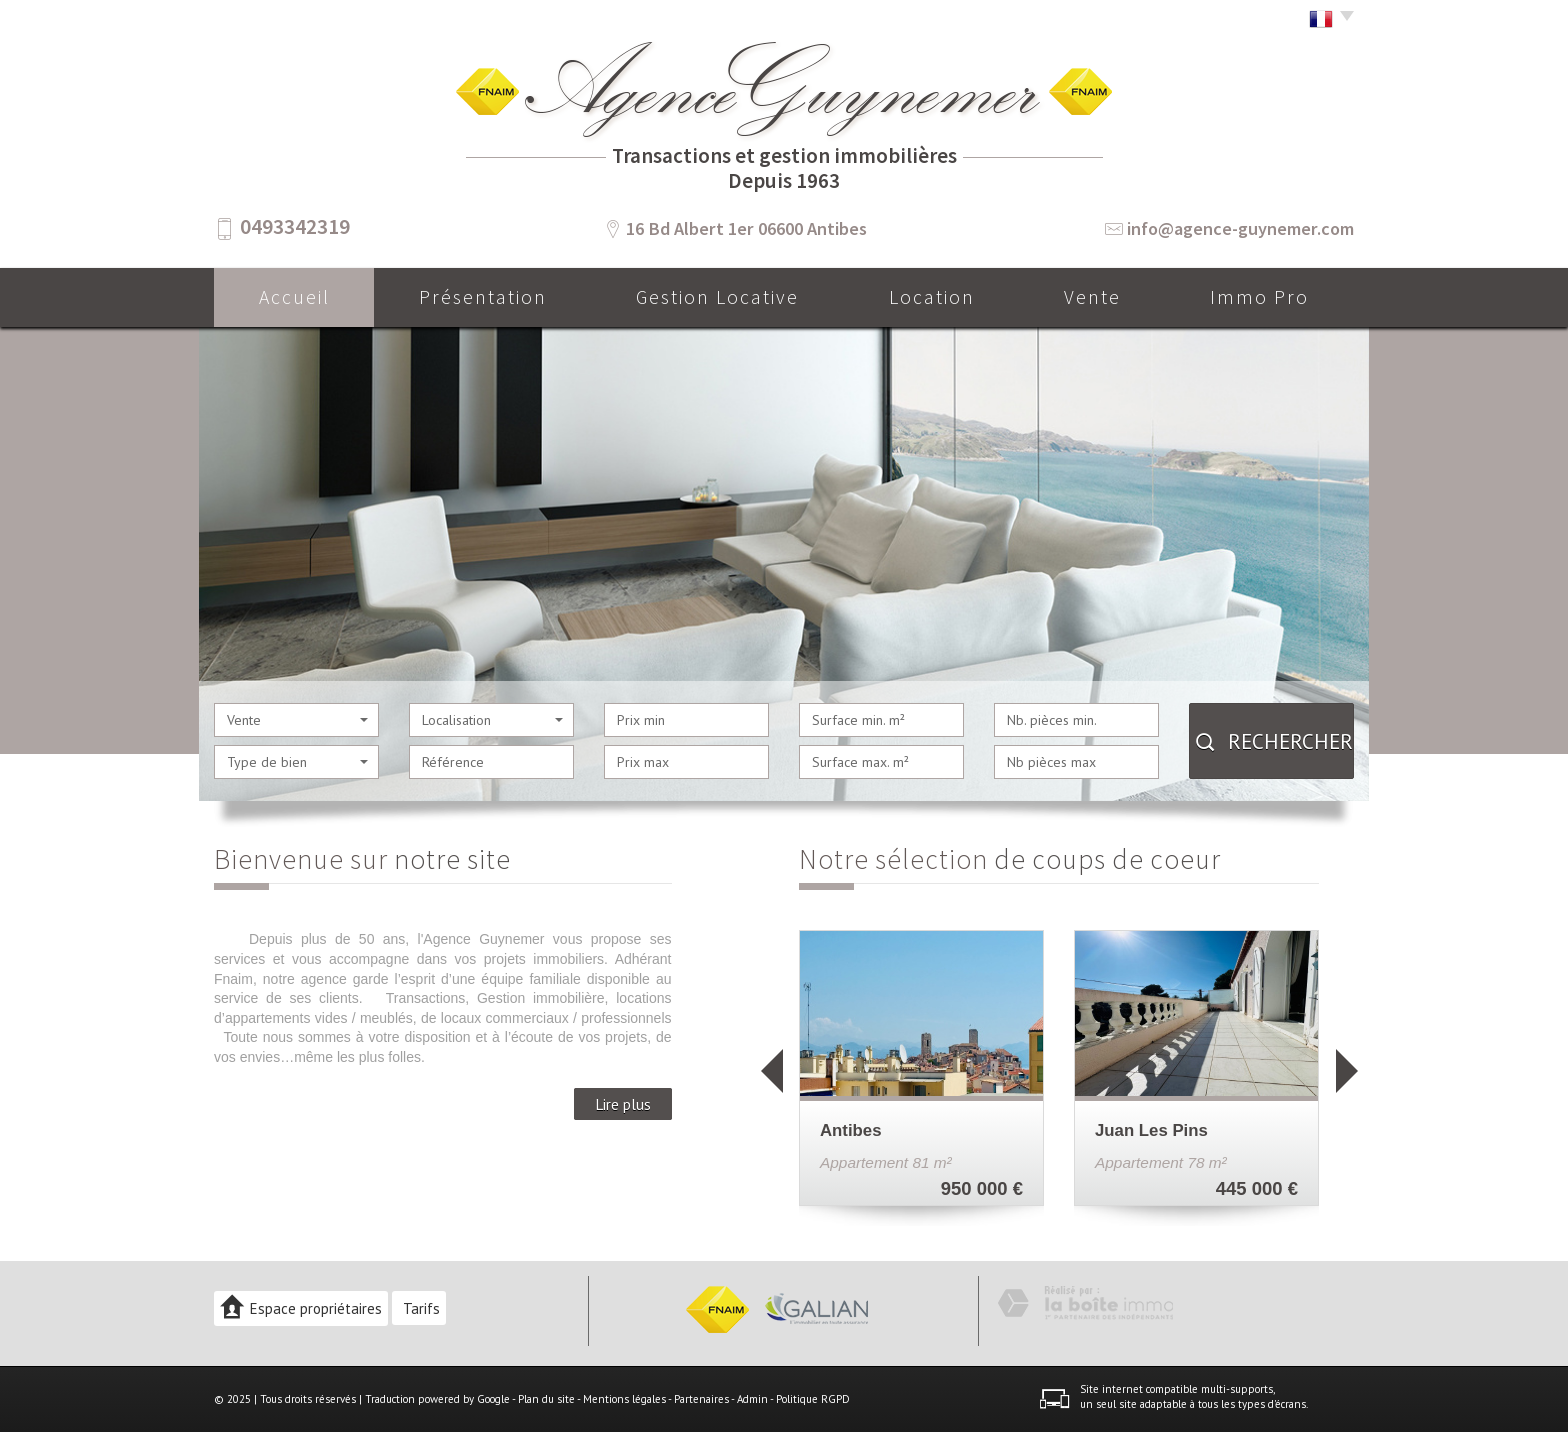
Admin (752, 1399)
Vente (1092, 297)
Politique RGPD (813, 1399)
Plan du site (546, 1399)
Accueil (294, 297)
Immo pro (1259, 297)
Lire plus (623, 1104)
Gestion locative (717, 297)
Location (932, 297)
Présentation (483, 297)
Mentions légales (624, 1399)
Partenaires (701, 1399)
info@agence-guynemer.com (1240, 228)
